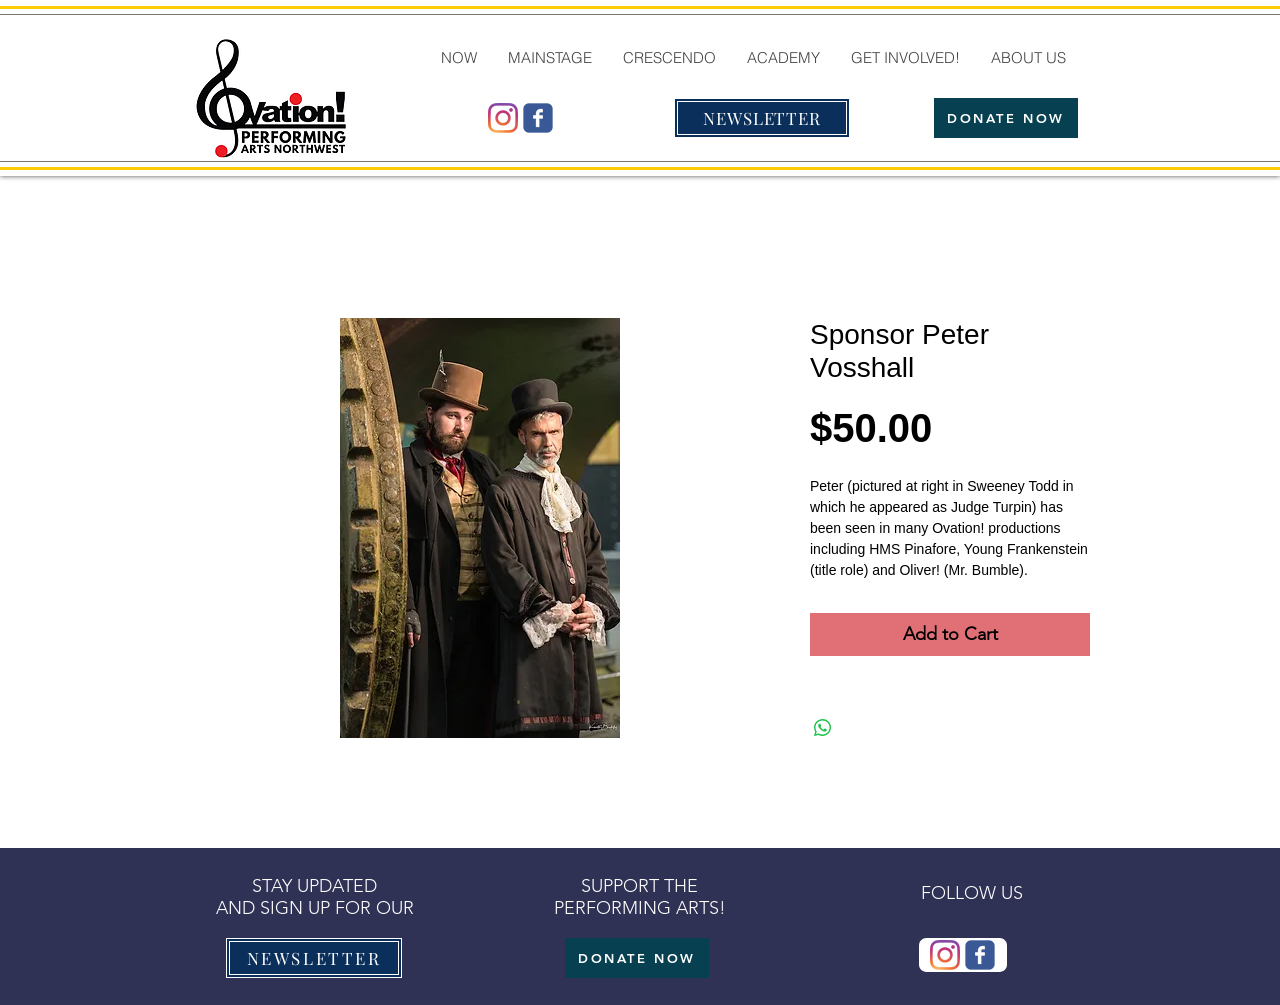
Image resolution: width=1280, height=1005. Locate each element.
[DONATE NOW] (1006, 118)
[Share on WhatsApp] (823, 728)
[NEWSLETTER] (762, 118)
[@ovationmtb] (503, 118)
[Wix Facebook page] (538, 118)
